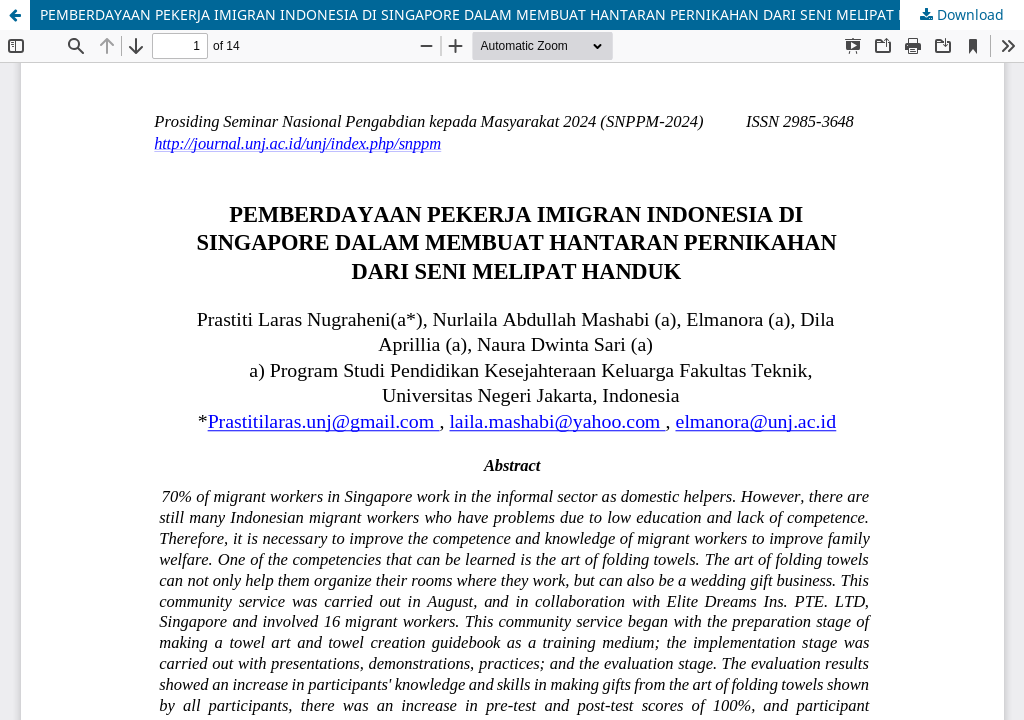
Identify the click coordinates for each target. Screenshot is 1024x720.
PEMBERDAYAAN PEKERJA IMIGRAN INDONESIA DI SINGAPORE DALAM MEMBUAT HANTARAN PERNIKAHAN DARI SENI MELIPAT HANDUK (498, 14)
